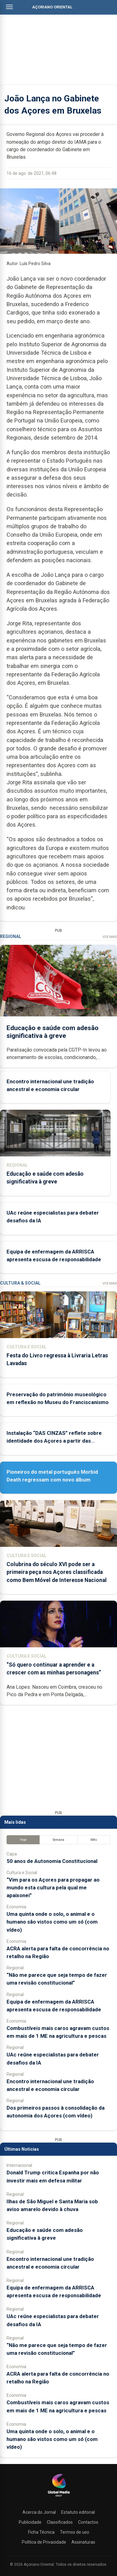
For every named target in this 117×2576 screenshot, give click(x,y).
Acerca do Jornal (39, 2512)
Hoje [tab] (23, 1840)
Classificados (60, 2522)
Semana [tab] (58, 1840)
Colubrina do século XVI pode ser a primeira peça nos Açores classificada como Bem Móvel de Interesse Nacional (57, 1572)
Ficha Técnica (41, 2532)
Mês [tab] (93, 1840)
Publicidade (30, 2522)
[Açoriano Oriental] (58, 2497)
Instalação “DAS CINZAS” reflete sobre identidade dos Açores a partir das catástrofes (54, 1441)
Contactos (88, 2522)
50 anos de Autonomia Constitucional (52, 1861)
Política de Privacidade (44, 2542)
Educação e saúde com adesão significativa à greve (53, 1031)
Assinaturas (83, 2542)
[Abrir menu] (9, 6)
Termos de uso (74, 2532)
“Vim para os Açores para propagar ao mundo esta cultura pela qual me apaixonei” (53, 1887)
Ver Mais (109, 937)
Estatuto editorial (78, 2512)
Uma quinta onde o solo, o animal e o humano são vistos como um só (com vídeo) (52, 1922)
